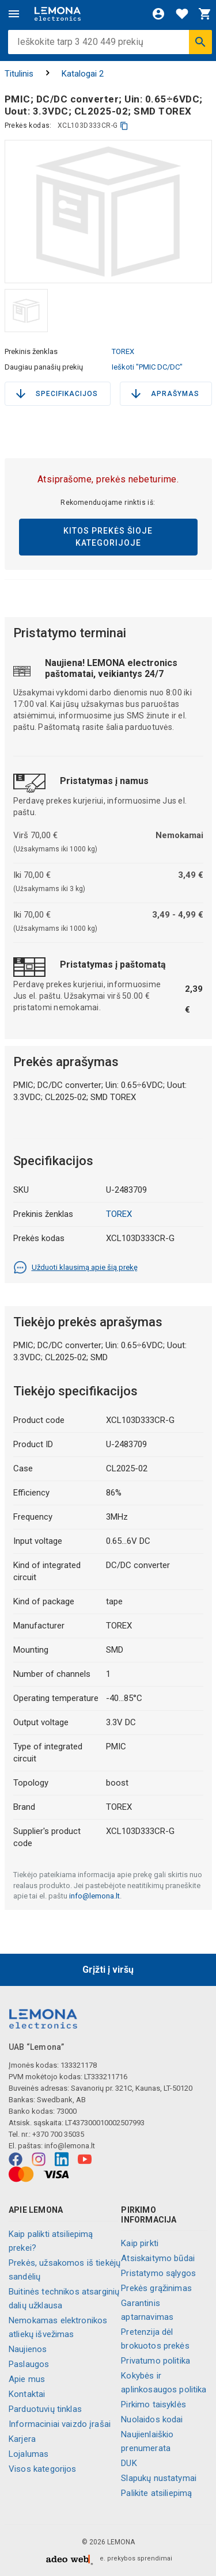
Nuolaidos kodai (152, 2419)
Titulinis (19, 74)
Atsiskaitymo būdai (158, 2258)
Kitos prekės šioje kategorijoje (108, 536)
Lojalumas (28, 2454)
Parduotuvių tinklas (45, 2409)
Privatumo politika (155, 2361)
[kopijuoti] (124, 125)
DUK (129, 2463)
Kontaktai (27, 2394)
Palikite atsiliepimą (156, 2493)
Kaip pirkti (139, 2243)
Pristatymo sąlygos (158, 2273)
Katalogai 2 (83, 74)
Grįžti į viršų (108, 1969)
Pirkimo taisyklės (153, 2404)
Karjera (22, 2439)
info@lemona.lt (94, 1896)
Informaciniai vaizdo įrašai (60, 2424)
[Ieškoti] (200, 42)
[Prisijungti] (158, 13)
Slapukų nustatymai (158, 2478)
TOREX (123, 351)
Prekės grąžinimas (156, 2288)
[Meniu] (14, 14)
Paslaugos (29, 2364)
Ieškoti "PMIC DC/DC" (147, 367)
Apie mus (27, 2379)
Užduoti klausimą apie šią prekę (75, 1267)
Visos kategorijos (43, 2469)
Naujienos (28, 2349)
